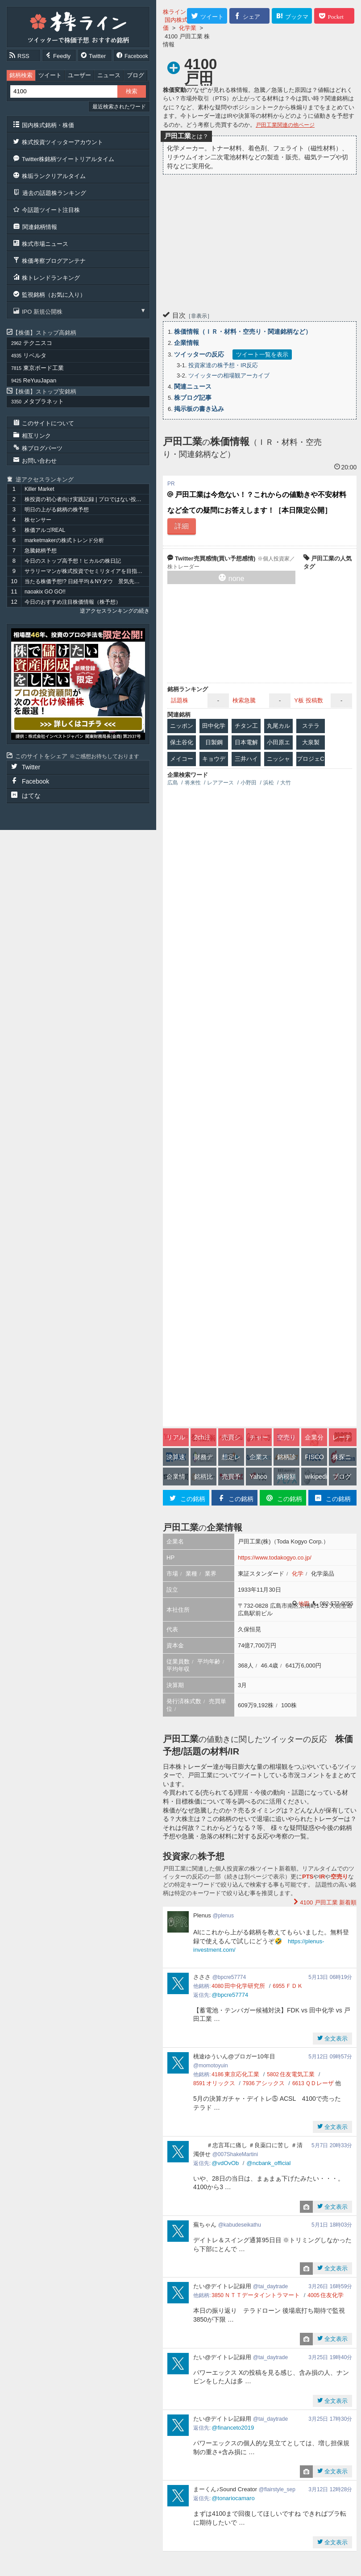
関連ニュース (193, 386)
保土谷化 (181, 742)
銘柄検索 (21, 75)
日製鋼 (214, 742)
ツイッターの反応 (199, 354)
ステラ (311, 725)
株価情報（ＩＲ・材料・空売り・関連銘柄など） (242, 331)
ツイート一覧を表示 (262, 354)
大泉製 (311, 742)
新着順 (328, 1902)
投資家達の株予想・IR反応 (223, 365)
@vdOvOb (225, 2163)
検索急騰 (244, 700)
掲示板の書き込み (199, 408)
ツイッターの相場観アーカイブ (229, 375)
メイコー (181, 758)
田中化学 (213, 725)
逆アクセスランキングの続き (114, 611)
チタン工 (246, 725)
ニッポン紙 (181, 727)
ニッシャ (278, 758)
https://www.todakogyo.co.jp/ (274, 1557)
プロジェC (310, 758)
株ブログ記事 (193, 397)
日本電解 (246, 742)
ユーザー (79, 75)
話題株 (179, 700)
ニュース (108, 75)
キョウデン (213, 760)
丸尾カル (278, 725)
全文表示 (335, 2038)
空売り (339, 1876)
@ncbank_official (268, 2163)
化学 (297, 1573)
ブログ (135, 75)
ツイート (50, 75)
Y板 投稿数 (308, 700)
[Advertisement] (260, 241)
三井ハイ (246, 758)
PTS (307, 1876)
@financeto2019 (233, 2427)
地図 (304, 1604)
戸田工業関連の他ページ (285, 125)
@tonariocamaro (233, 2498)
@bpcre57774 (230, 1994)
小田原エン (278, 744)
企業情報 (186, 342)
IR (322, 1876)
